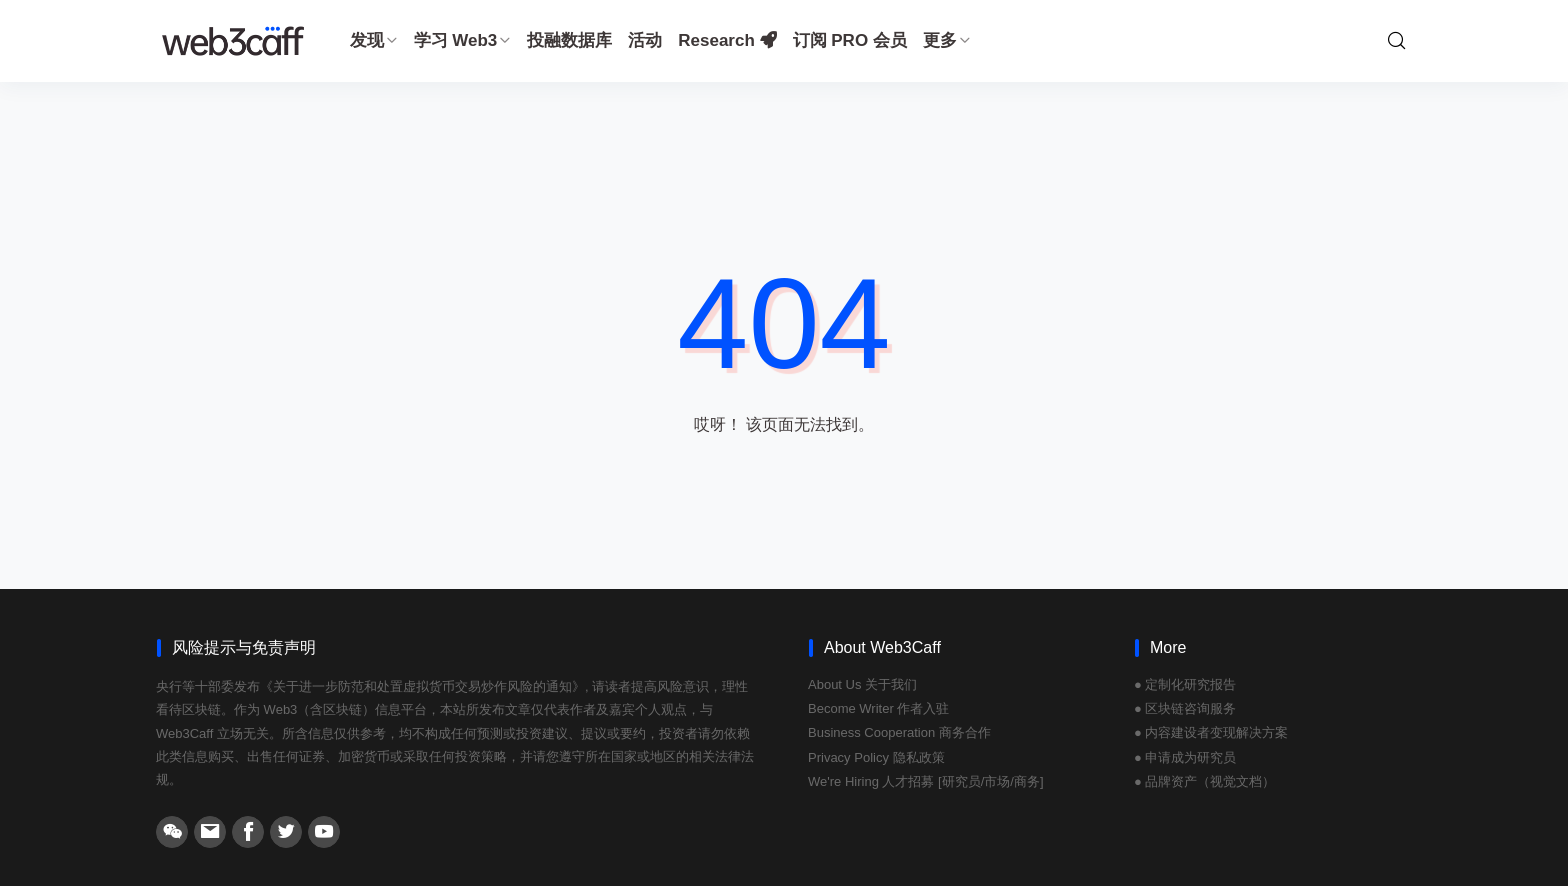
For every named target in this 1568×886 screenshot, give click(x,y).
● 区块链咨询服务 (1185, 708)
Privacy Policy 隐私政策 (876, 757)
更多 (947, 40)
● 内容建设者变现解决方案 (1211, 732)
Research (727, 40)
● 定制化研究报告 (1185, 684)
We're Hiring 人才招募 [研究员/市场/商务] (926, 781)
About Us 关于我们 (862, 684)
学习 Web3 (463, 40)
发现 (374, 40)
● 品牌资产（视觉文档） (1204, 781)
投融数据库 (569, 40)
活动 (645, 40)
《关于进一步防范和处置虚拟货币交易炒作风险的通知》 (422, 686)
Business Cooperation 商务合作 (899, 732)
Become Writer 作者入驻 (878, 708)
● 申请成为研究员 (1185, 757)
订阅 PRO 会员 (850, 40)
